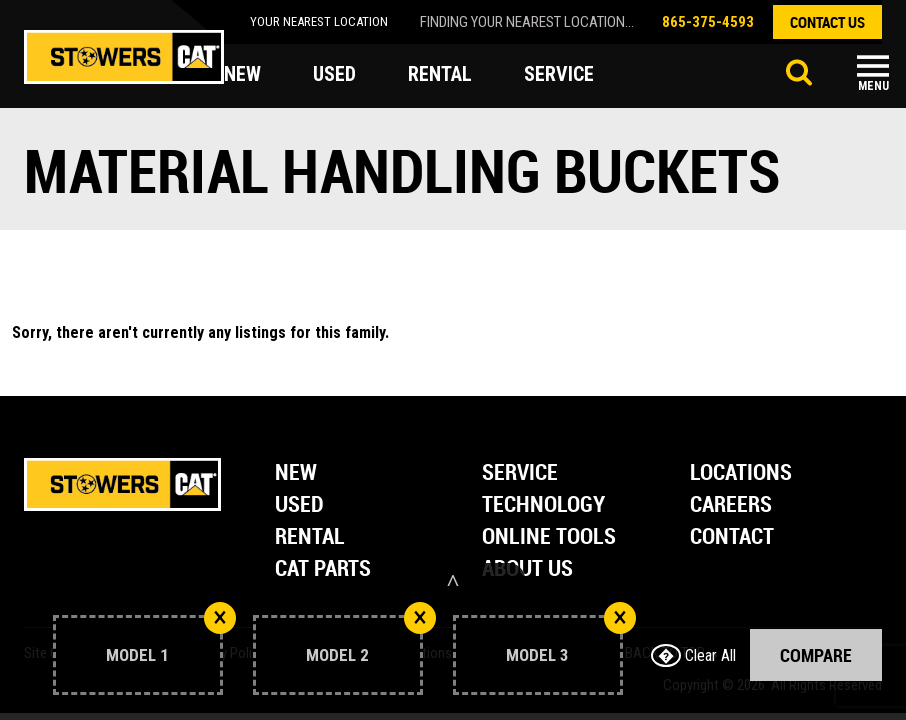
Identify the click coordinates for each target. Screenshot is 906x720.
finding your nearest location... (527, 22)
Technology (543, 505)
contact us (827, 22)
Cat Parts (323, 569)
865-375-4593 (708, 22)
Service (520, 473)
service (559, 74)
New (296, 473)
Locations (741, 473)
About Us (527, 569)
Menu (873, 86)
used (334, 74)
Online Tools (549, 537)
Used (299, 505)
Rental (310, 537)
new (242, 74)
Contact (732, 537)
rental (440, 74)
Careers (731, 505)
